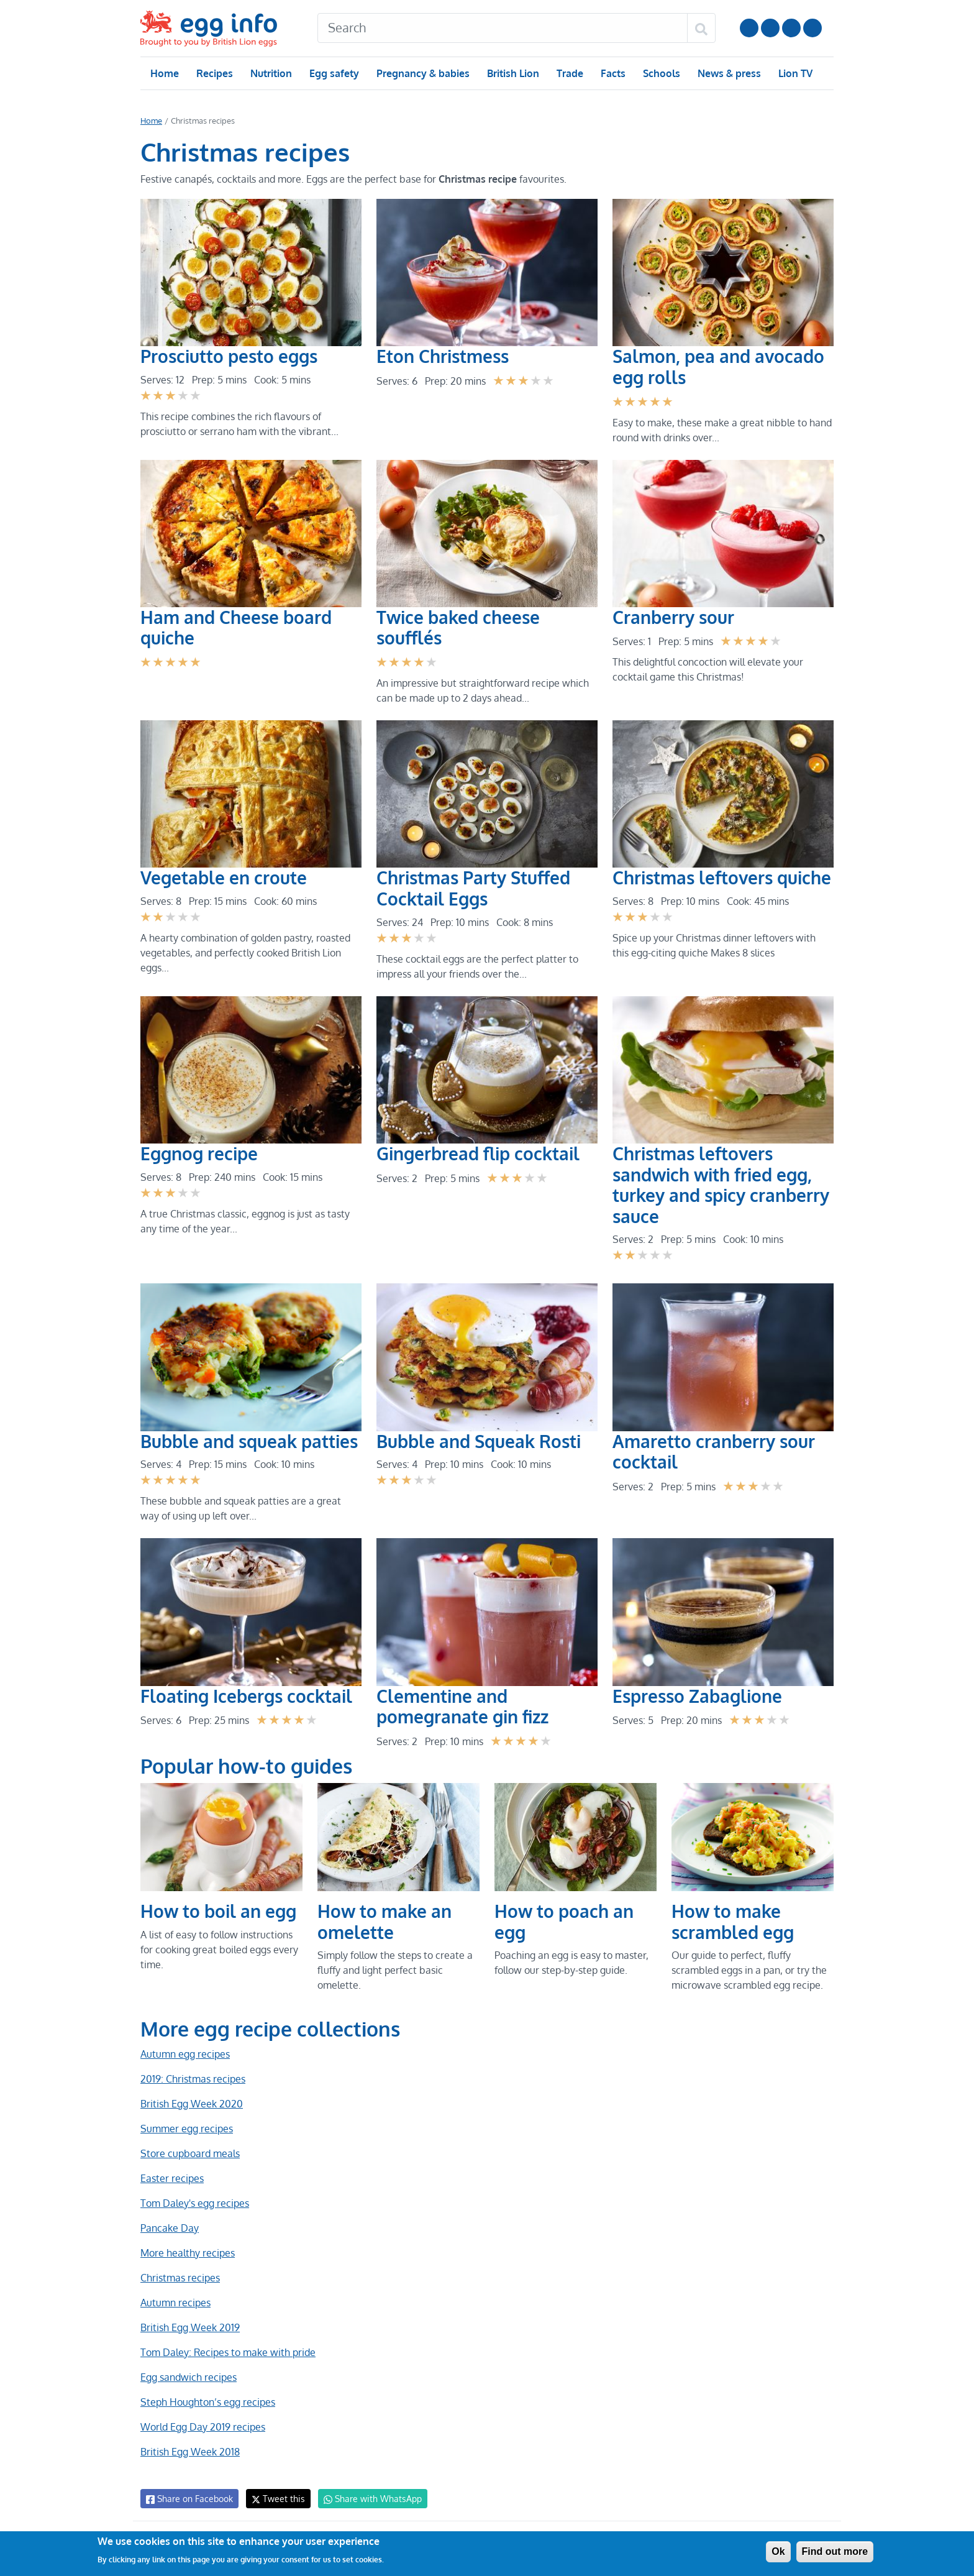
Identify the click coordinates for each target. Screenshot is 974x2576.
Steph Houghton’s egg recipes (207, 2402)
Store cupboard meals (189, 2153)
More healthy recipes (187, 2253)
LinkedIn (791, 28)
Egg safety (333, 73)
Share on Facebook (188, 2499)
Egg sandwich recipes (188, 2377)
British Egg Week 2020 (191, 2103)
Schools (660, 73)
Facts (612, 73)
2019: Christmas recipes (192, 2079)
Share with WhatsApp (366, 2499)
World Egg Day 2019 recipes (202, 2427)
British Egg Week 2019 (189, 2327)
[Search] (502, 28)
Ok (778, 2551)
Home (164, 73)
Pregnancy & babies (422, 73)
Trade (569, 73)
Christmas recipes (179, 2277)
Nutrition (271, 73)
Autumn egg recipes (184, 2054)
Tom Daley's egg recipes (194, 2203)
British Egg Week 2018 (189, 2451)
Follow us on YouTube (749, 28)
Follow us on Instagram (770, 28)
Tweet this (275, 2498)
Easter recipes (171, 2178)
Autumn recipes (174, 2302)
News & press (728, 73)
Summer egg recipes (186, 2128)
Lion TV (794, 73)
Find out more (835, 2551)
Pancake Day (169, 2228)
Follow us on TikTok (812, 28)
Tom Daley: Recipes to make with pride (227, 2352)
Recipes (214, 73)
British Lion (512, 73)
